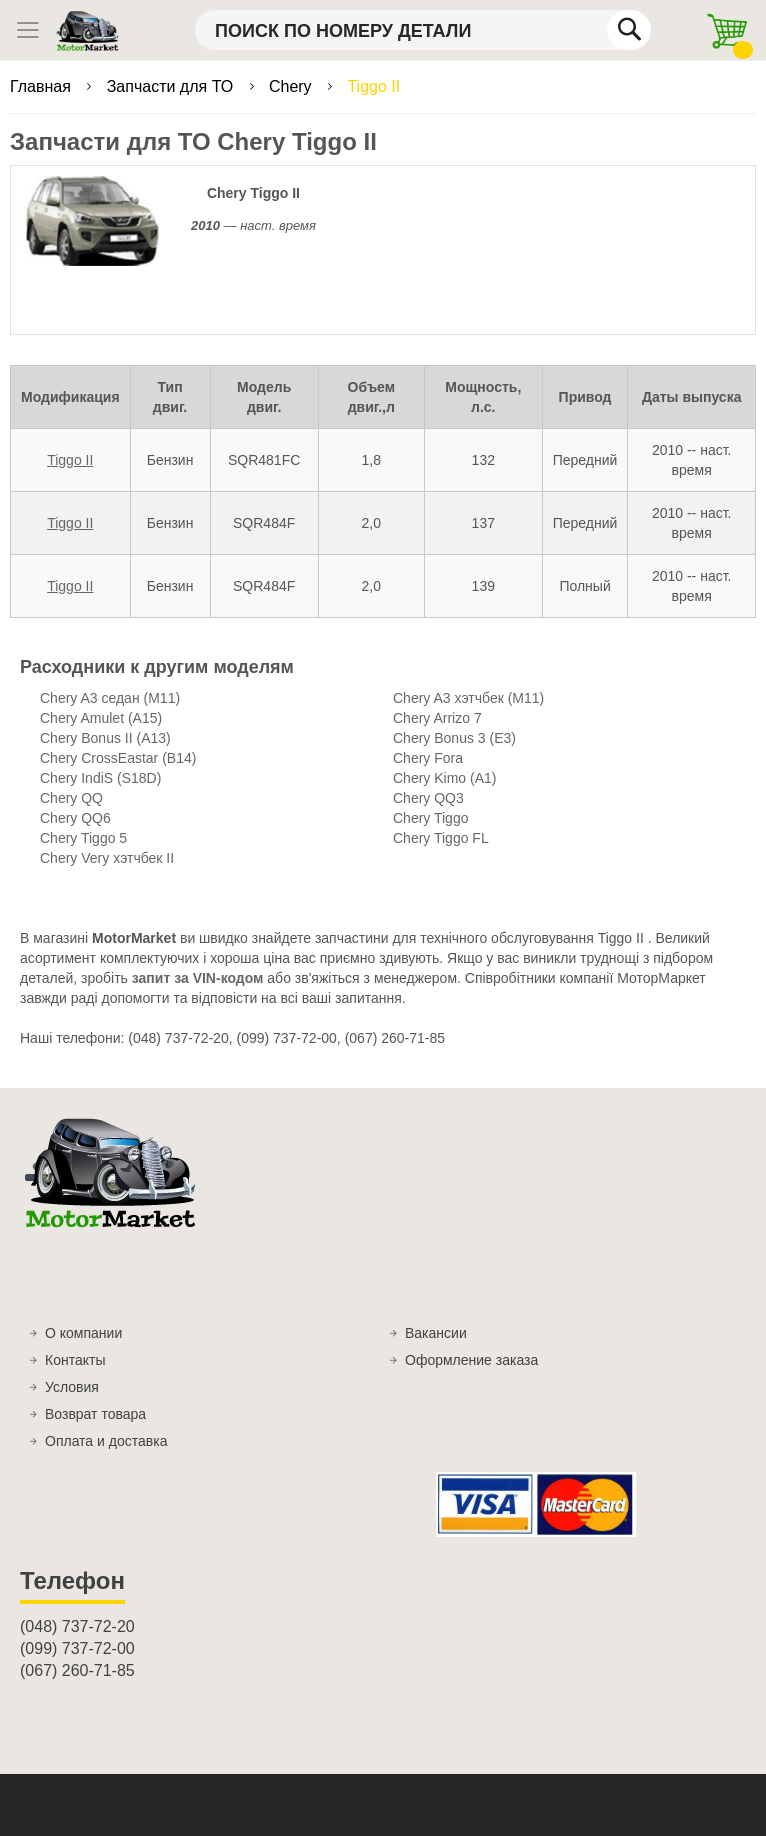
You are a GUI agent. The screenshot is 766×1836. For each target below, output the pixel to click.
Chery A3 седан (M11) (110, 698)
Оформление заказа (471, 1360)
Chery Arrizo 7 (437, 718)
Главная (42, 86)
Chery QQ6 (75, 818)
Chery (292, 86)
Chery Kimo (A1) (444, 778)
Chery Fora (428, 758)
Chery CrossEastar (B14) (118, 758)
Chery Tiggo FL (441, 838)
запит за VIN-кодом (198, 978)
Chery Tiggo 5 (83, 838)
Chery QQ (71, 798)
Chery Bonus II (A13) (105, 738)
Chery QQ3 (428, 798)
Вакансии (436, 1333)
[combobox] (423, 30)
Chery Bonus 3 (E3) (454, 738)
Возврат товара (95, 1414)
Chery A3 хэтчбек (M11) (468, 698)
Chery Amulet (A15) (101, 718)
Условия (72, 1387)
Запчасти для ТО (172, 86)
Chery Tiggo (430, 818)
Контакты (75, 1360)
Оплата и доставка (106, 1441)
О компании (83, 1333)
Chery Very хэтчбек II (107, 858)
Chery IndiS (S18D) (100, 778)
